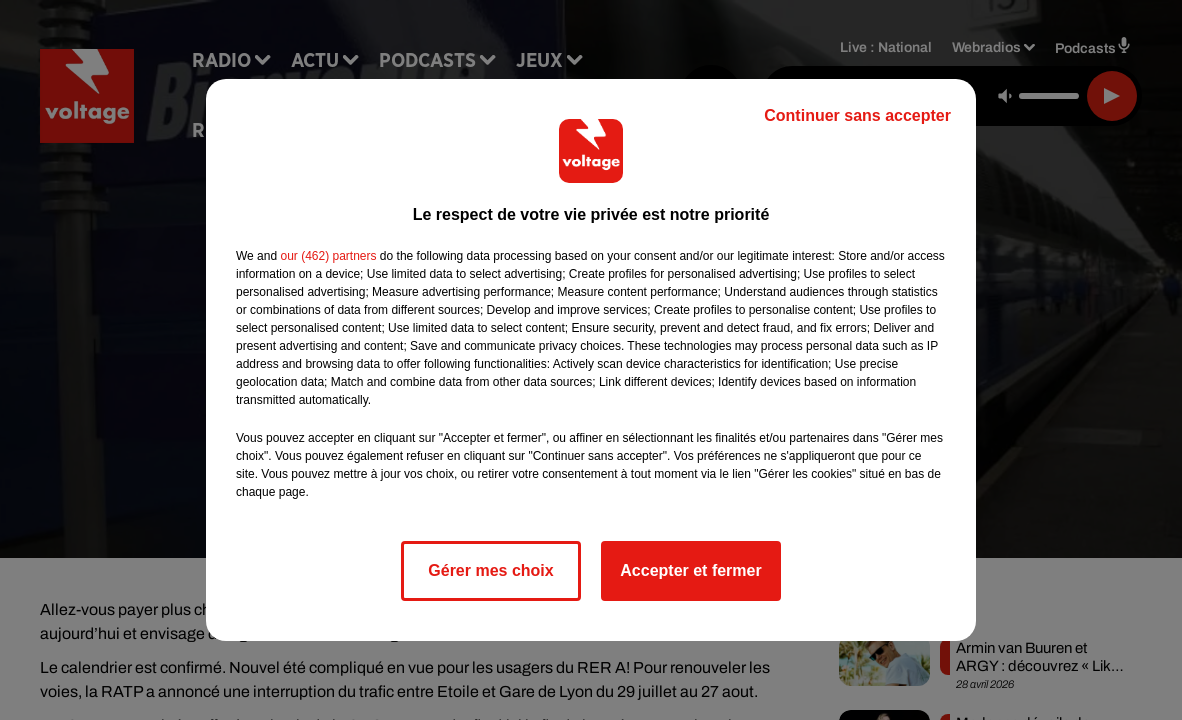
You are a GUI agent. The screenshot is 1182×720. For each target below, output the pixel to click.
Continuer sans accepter (857, 115)
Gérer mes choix (490, 570)
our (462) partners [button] (328, 256)
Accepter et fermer (690, 570)
